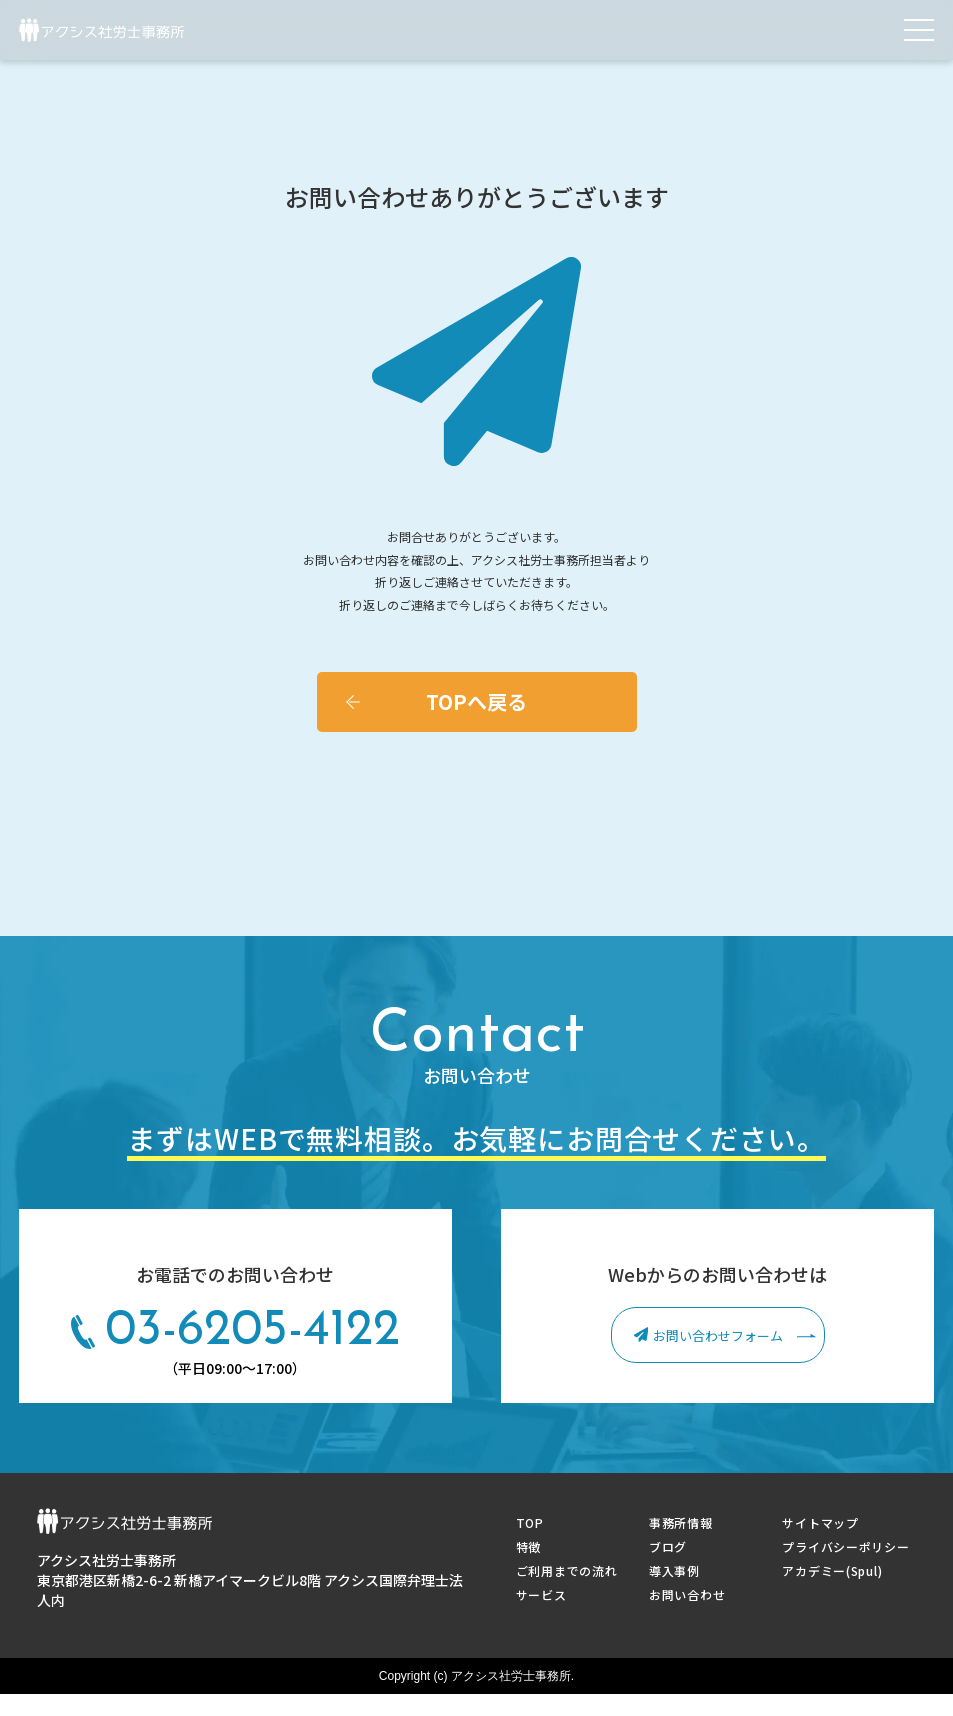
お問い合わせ (687, 1594)
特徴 (528, 1546)
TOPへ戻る (476, 701)
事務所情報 (681, 1522)
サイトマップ (820, 1522)
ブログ (668, 1546)
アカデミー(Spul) (832, 1570)
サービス (541, 1594)
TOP (530, 1522)
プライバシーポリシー (845, 1546)
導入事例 (674, 1570)
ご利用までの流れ (567, 1570)
